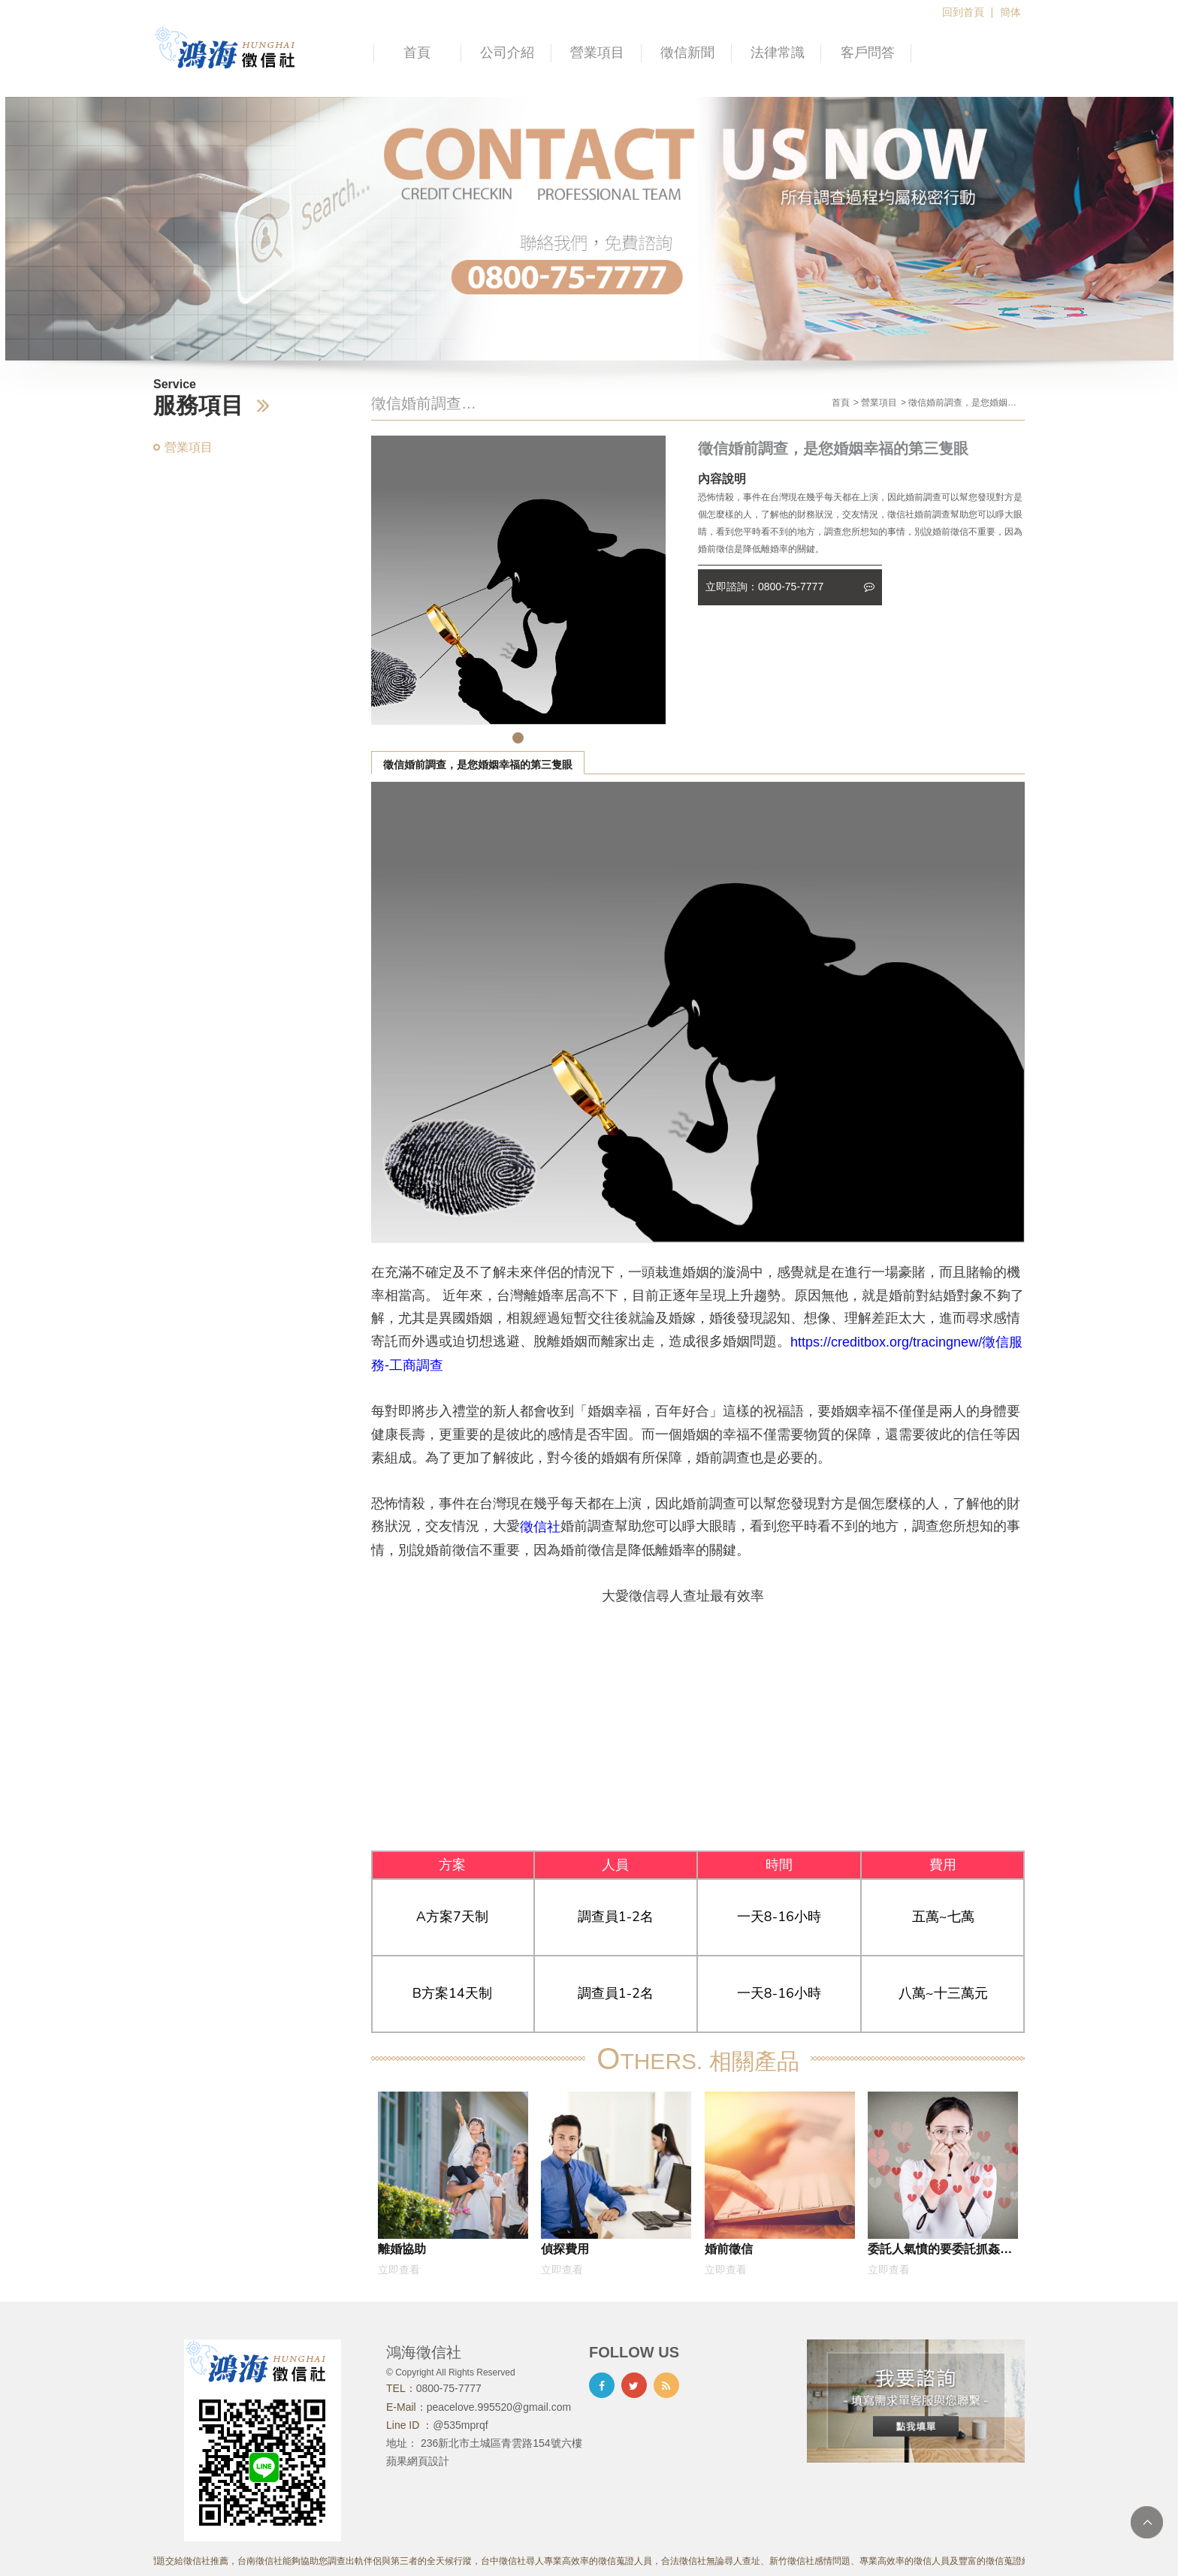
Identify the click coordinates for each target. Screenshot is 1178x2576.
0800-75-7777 (449, 2388)
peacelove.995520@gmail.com (499, 2407)
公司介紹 (507, 52)
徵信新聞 (687, 52)
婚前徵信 (729, 2248)
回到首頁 (963, 12)
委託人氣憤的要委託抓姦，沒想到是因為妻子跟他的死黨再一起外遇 (940, 2251)
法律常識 (778, 52)
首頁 (416, 52)
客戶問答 (868, 52)
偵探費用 (565, 2248)
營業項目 (597, 52)
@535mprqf (460, 2425)
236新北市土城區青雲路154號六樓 (501, 2443)
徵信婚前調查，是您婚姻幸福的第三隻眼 (477, 765)
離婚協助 (402, 2248)
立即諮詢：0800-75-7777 (789, 587)
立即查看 (399, 2270)
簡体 (1010, 12)
